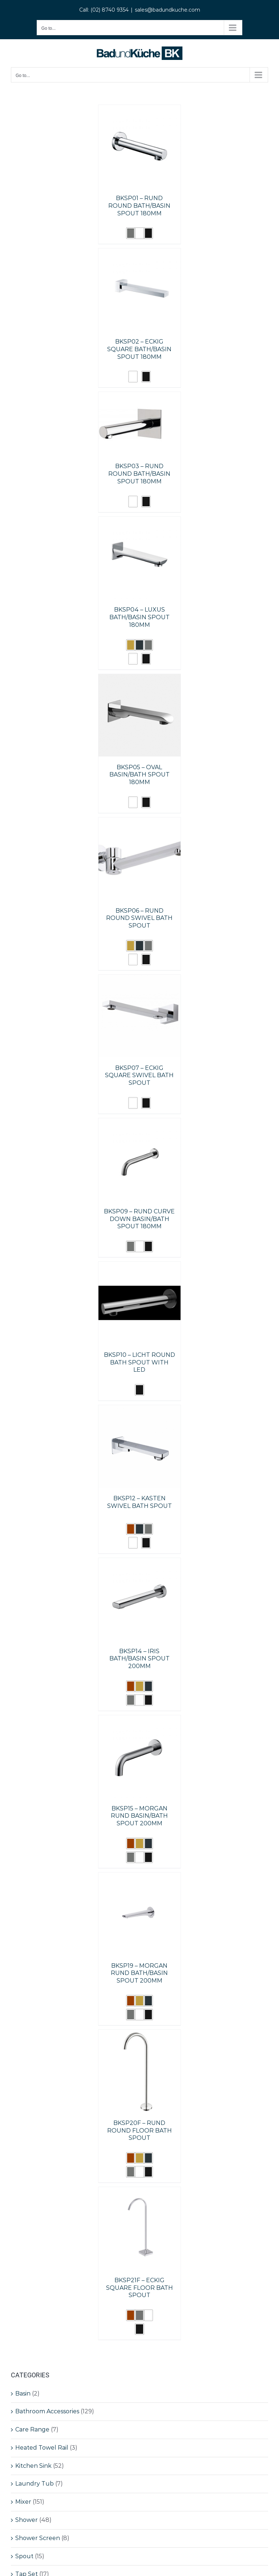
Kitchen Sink (33, 2465)
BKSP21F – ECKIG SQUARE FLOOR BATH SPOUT (139, 2288)
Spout (24, 2556)
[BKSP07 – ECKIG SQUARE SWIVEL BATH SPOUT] (139, 979)
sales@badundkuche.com (167, 10)
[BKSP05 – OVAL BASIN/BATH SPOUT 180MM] (139, 679)
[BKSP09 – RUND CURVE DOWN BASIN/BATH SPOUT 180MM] (139, 1123)
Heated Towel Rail (41, 2447)
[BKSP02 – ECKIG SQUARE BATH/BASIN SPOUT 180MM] (139, 253)
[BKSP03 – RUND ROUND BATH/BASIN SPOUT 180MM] (130, 396)
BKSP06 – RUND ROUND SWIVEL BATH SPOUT (139, 918)
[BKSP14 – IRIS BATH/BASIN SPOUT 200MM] (139, 1562)
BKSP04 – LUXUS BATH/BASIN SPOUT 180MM (139, 617)
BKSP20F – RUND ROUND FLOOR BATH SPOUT (139, 2130)
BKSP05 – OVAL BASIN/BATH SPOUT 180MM (139, 775)
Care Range (32, 2429)
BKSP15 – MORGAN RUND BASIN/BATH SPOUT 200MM (139, 1816)
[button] (130, 233)
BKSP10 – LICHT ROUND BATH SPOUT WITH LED (139, 1362)
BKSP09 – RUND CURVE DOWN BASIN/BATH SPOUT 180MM (139, 1219)
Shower (26, 2519)
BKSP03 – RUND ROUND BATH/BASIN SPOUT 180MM (139, 474)
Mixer (23, 2501)
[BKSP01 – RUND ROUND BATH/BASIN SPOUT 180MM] (139, 109)
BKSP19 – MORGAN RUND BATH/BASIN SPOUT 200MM (139, 1973)
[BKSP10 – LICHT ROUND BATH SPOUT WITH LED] (139, 1266)
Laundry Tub (34, 2483)
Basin (23, 2393)
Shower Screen (37, 2538)
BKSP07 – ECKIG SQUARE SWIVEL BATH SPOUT (139, 1075)
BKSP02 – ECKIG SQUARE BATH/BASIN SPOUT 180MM (139, 349)
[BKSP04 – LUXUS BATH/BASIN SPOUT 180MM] (139, 521)
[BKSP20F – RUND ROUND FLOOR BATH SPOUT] (139, 2034)
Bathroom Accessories (47, 2411)
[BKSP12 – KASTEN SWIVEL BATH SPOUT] (139, 1410)
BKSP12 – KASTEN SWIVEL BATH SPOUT (139, 1502)
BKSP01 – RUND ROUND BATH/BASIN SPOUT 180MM (139, 206)
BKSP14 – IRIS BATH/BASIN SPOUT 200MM (139, 1659)
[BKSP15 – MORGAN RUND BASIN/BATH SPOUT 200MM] (139, 1720)
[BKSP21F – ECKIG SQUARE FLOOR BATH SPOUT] (139, 2191)
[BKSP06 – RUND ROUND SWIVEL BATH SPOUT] (139, 822)
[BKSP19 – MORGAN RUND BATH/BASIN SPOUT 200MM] (139, 1877)
